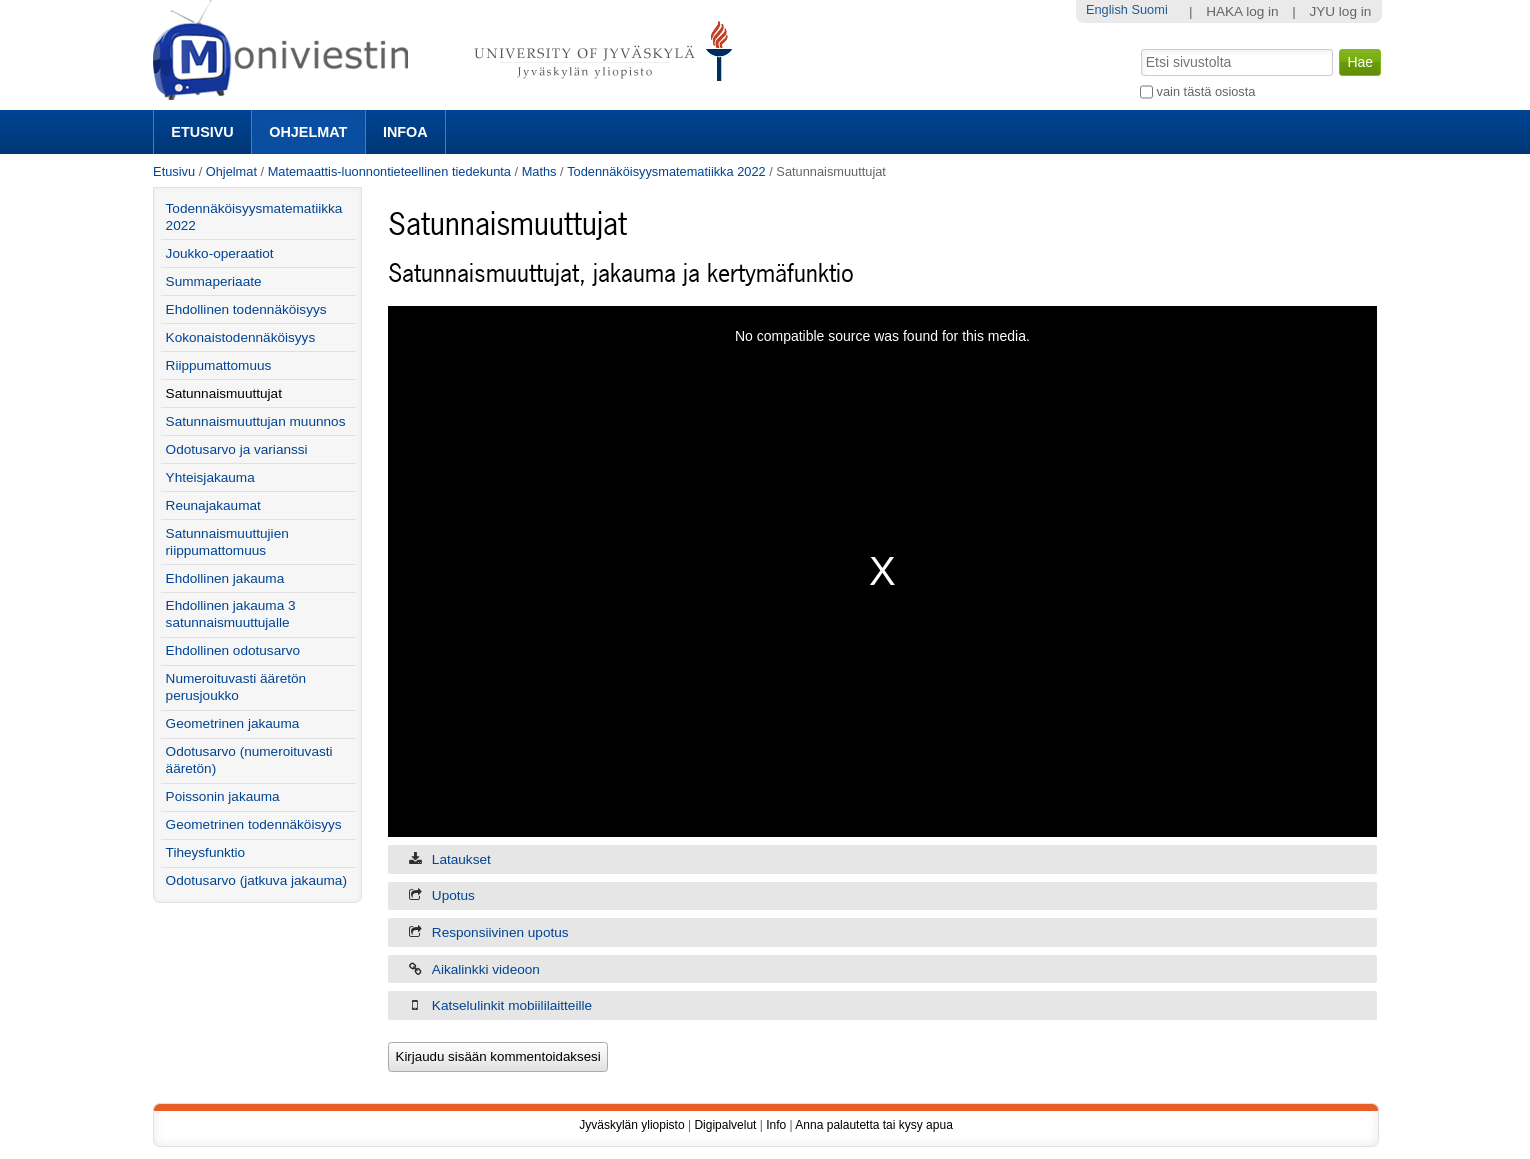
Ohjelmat (308, 132)
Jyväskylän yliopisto (631, 1125)
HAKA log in (1242, 11)
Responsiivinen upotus (500, 932)
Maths (539, 171)
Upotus (453, 895)
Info (776, 1125)
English (1107, 9)
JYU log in (1340, 11)
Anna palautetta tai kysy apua (873, 1125)
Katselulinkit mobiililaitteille (512, 1005)
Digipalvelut (725, 1125)
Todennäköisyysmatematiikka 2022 (666, 171)
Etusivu (202, 132)
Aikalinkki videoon (486, 969)
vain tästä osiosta (1206, 91)
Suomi (1149, 9)
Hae (1139, 47)
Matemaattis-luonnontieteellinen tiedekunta (389, 171)
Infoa (405, 132)
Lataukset (461, 859)
